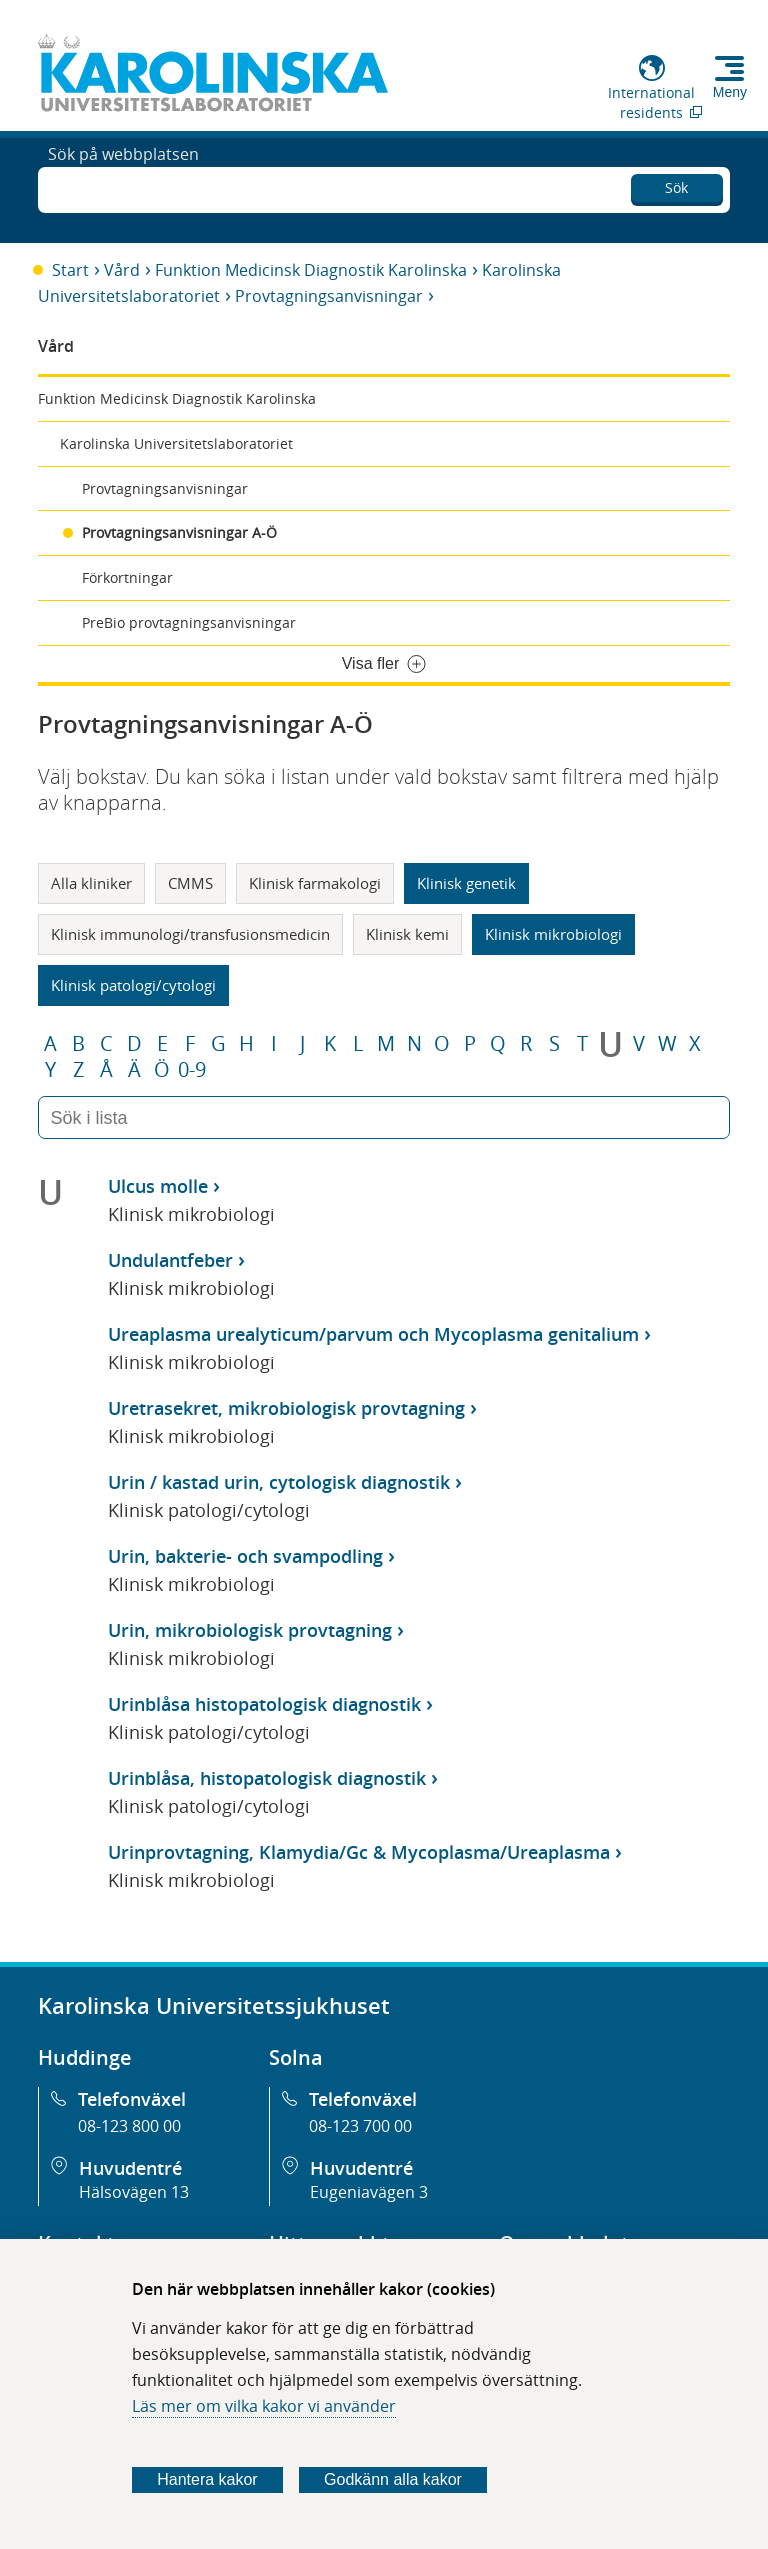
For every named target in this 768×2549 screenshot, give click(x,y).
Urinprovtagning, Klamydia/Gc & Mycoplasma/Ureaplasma (359, 1852)
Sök (676, 184)
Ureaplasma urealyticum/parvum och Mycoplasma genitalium (373, 1334)
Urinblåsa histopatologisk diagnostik (264, 1704)
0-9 (192, 1070)
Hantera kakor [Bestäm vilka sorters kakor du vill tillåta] (207, 2479)
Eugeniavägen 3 (369, 2192)
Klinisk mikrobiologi (553, 934)
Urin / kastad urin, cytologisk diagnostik (279, 1482)
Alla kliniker (91, 883)
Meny (730, 92)
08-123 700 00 (360, 2126)
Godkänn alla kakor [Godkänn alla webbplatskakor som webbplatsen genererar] (393, 2479)
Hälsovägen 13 (134, 2192)
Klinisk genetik (466, 883)
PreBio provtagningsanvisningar (189, 622)
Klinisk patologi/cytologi (133, 985)
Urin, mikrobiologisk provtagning (250, 1630)
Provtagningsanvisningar (329, 296)
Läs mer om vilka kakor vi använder (264, 2406)
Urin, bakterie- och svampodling (245, 1556)
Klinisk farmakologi (315, 883)
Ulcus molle (158, 1186)
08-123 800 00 (129, 2126)
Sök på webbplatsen (123, 188)
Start (70, 270)
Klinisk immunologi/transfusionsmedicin (190, 934)
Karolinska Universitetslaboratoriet (176, 443)
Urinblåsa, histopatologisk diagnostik (267, 1778)
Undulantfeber (170, 1260)
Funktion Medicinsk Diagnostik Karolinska (311, 270)
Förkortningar (127, 577)
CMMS (190, 883)
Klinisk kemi (407, 934)
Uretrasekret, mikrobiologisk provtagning (286, 1408)
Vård (122, 270)
